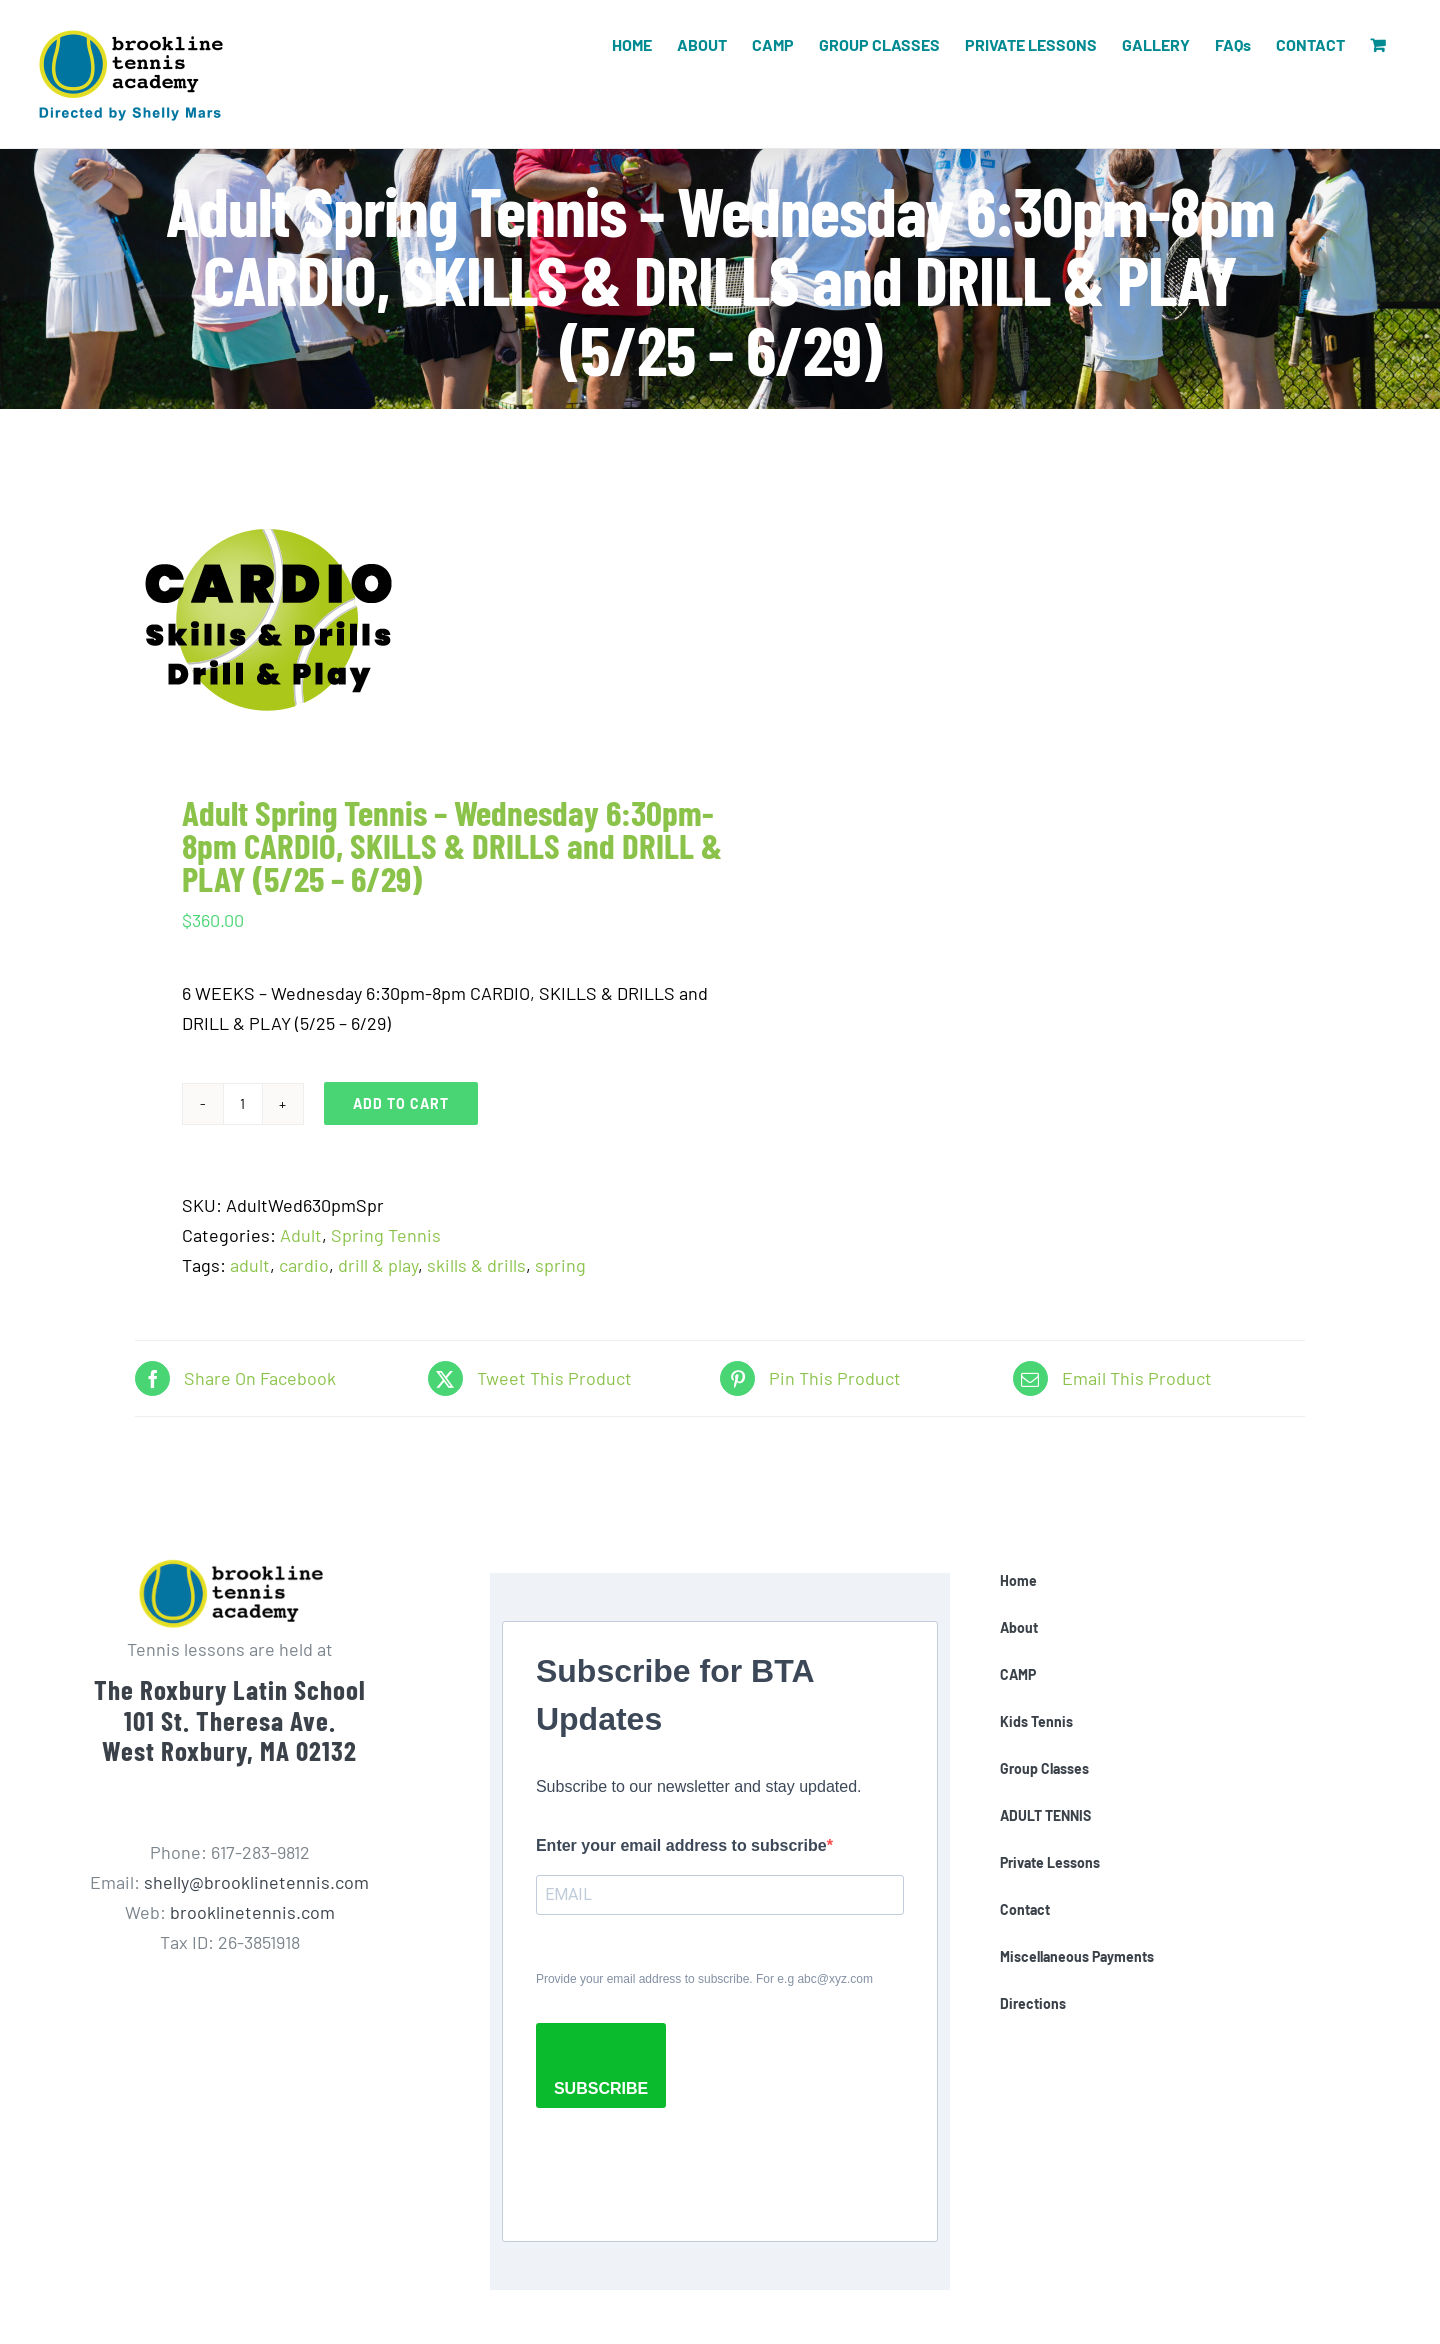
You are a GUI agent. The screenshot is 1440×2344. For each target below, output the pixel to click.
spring (560, 1265)
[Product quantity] (243, 1104)
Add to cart (401, 1103)
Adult (301, 1235)
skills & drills (476, 1265)
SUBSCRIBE (601, 2088)
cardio (304, 1265)
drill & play (378, 1265)
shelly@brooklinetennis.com (256, 1882)
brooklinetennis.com (252, 1912)
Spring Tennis (386, 1235)
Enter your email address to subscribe (681, 1845)
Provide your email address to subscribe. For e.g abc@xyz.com (704, 1979)
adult (250, 1265)
